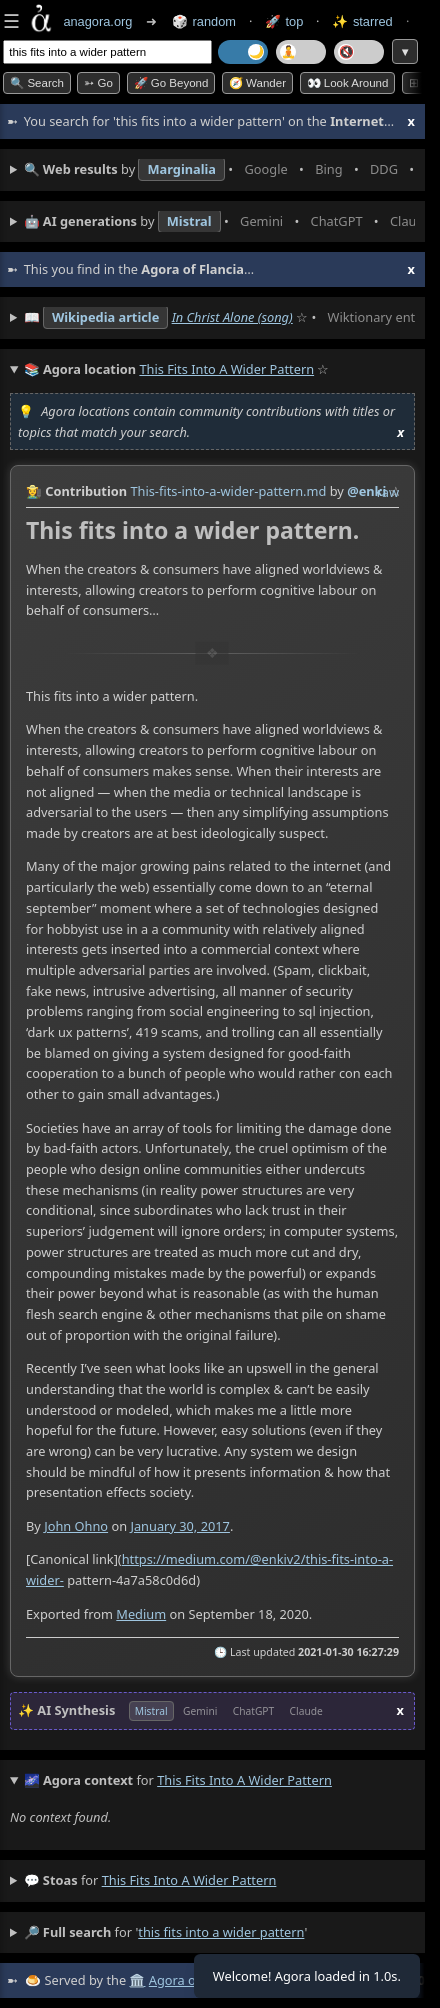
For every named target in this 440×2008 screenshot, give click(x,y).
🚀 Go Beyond (171, 83)
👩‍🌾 (34, 491)
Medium (141, 1613)
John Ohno (76, 1526)
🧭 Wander (257, 83)
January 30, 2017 (179, 1526)
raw (388, 492)
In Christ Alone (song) (232, 317)
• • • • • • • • (219, 170)
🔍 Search (37, 83)
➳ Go (98, 83)
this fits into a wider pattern (189, 1880)
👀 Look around (348, 83)
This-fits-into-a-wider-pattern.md (228, 491)
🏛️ (137, 1980)
